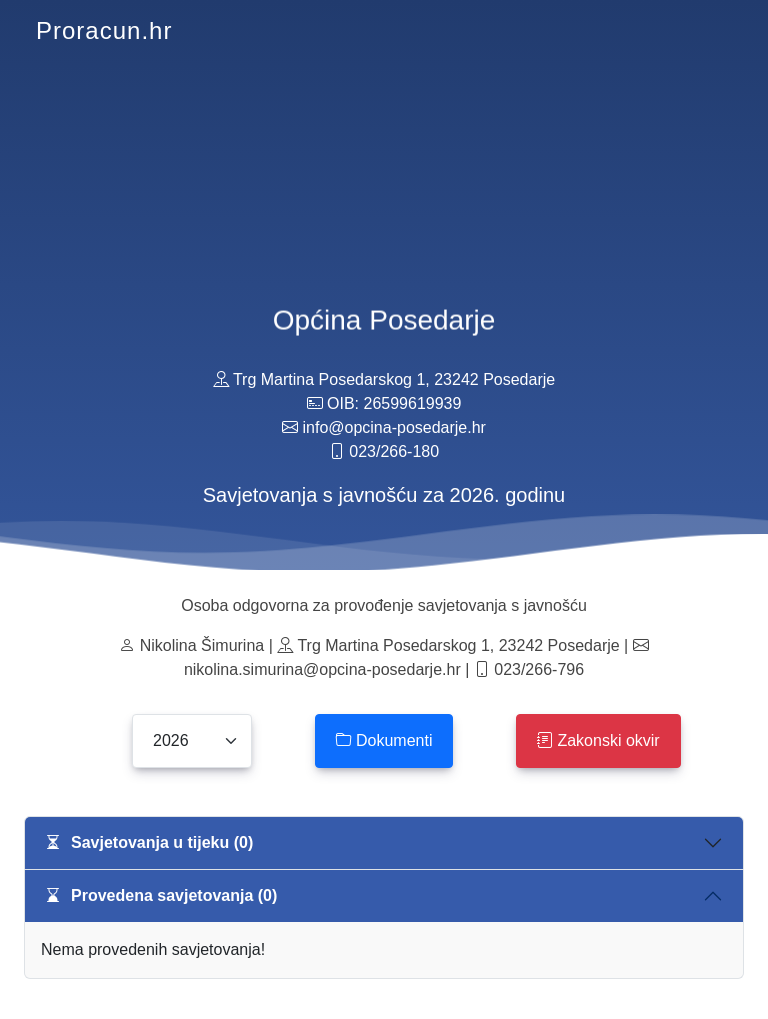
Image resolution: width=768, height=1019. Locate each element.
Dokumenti (384, 740)
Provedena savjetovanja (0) (161, 895)
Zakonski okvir (598, 740)
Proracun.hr (104, 30)
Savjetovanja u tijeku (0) (149, 842)
